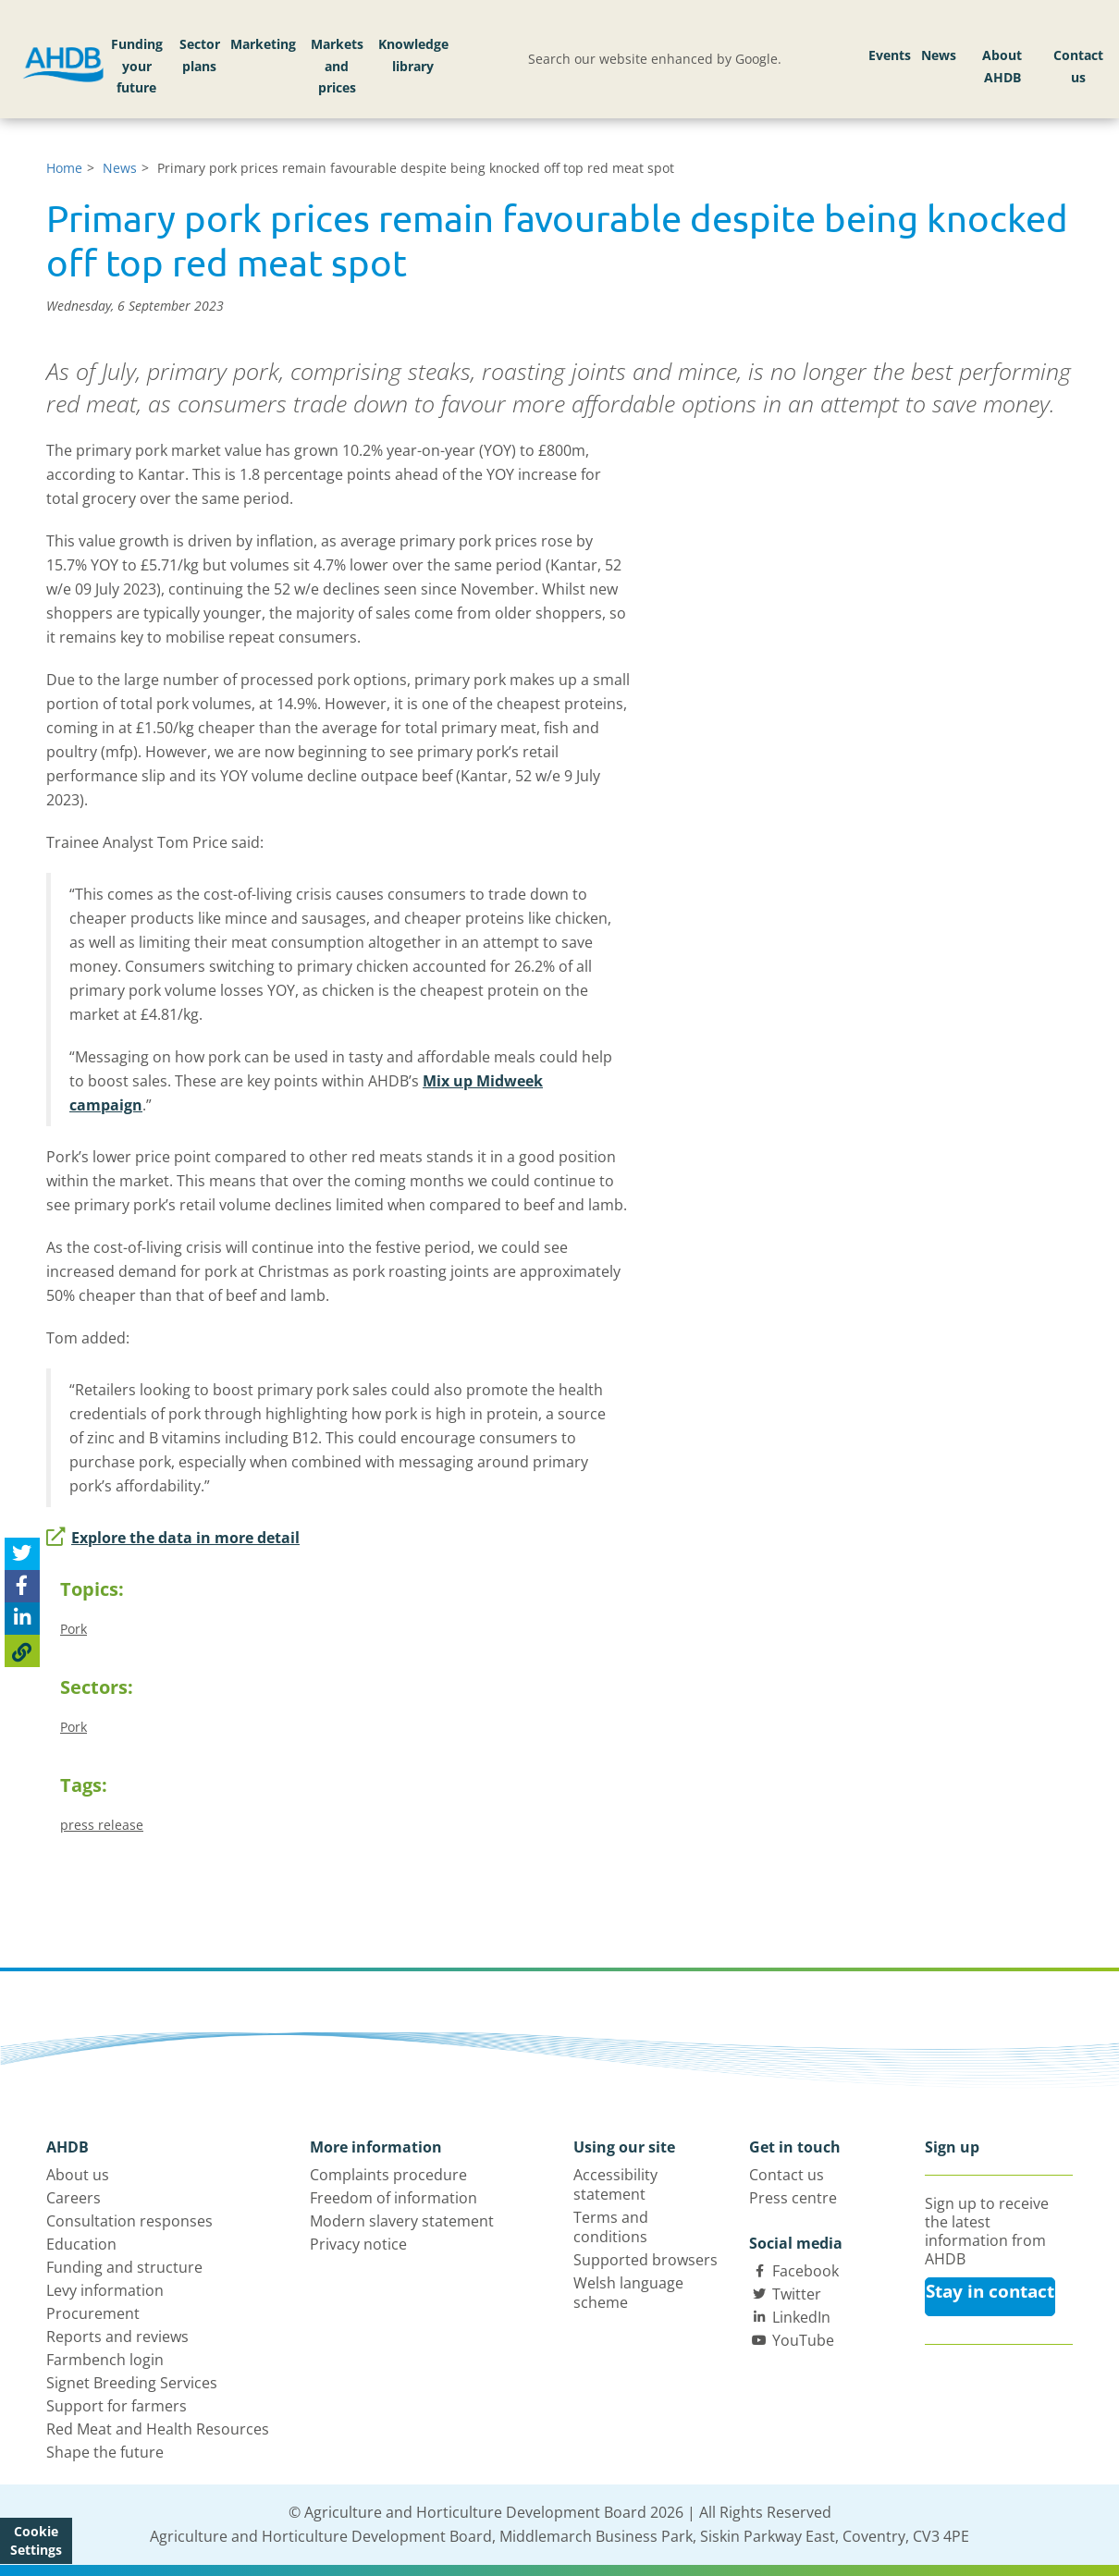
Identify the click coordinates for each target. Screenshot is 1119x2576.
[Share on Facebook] (22, 1586)
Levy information (105, 2290)
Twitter (796, 2294)
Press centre (793, 2198)
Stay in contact (990, 2291)
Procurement (93, 2313)
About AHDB (1002, 66)
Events (889, 55)
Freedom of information (393, 2198)
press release (101, 1825)
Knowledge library (413, 55)
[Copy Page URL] (22, 1651)
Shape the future (105, 2452)
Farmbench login (105, 2359)
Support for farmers (116, 2406)
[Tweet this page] (22, 1554)
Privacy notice (358, 2244)
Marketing (263, 44)
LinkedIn (801, 2317)
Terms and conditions (610, 2227)
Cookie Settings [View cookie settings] (36, 2540)
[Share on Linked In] (22, 1618)
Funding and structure (124, 2267)
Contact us (1078, 66)
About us (77, 2175)
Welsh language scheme (628, 2292)
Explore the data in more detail (173, 1537)
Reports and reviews (117, 2336)
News (938, 55)
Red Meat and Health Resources (157, 2429)
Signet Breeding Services (131, 2383)
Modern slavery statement (402, 2221)
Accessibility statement (615, 2184)
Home (64, 168)
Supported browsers (645, 2260)
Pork (73, 1629)
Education (81, 2244)
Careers (73, 2198)
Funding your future (137, 66)
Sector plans (199, 55)
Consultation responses (129, 2221)
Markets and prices (337, 66)
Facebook (805, 2271)
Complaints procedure (388, 2175)
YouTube (803, 2340)
